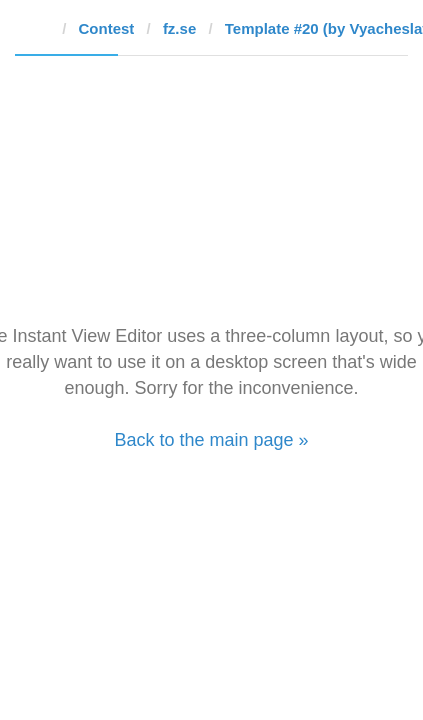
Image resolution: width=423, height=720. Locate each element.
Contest (107, 28)
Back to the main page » (211, 440)
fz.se (179, 28)
